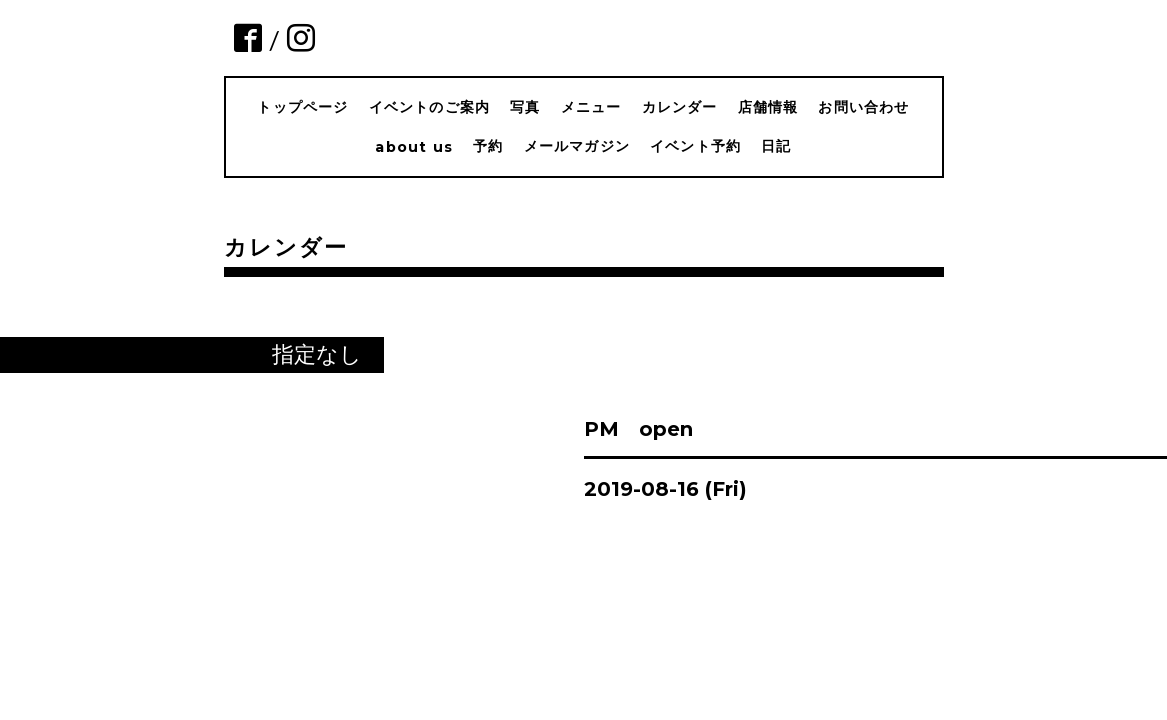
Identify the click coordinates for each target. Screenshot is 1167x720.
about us (414, 147)
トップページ (302, 107)
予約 (488, 146)
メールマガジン (577, 146)
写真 (525, 107)
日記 (776, 146)
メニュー (591, 107)
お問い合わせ (863, 107)
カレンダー (680, 107)
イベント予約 (695, 146)
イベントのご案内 (430, 107)
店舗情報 (768, 107)
